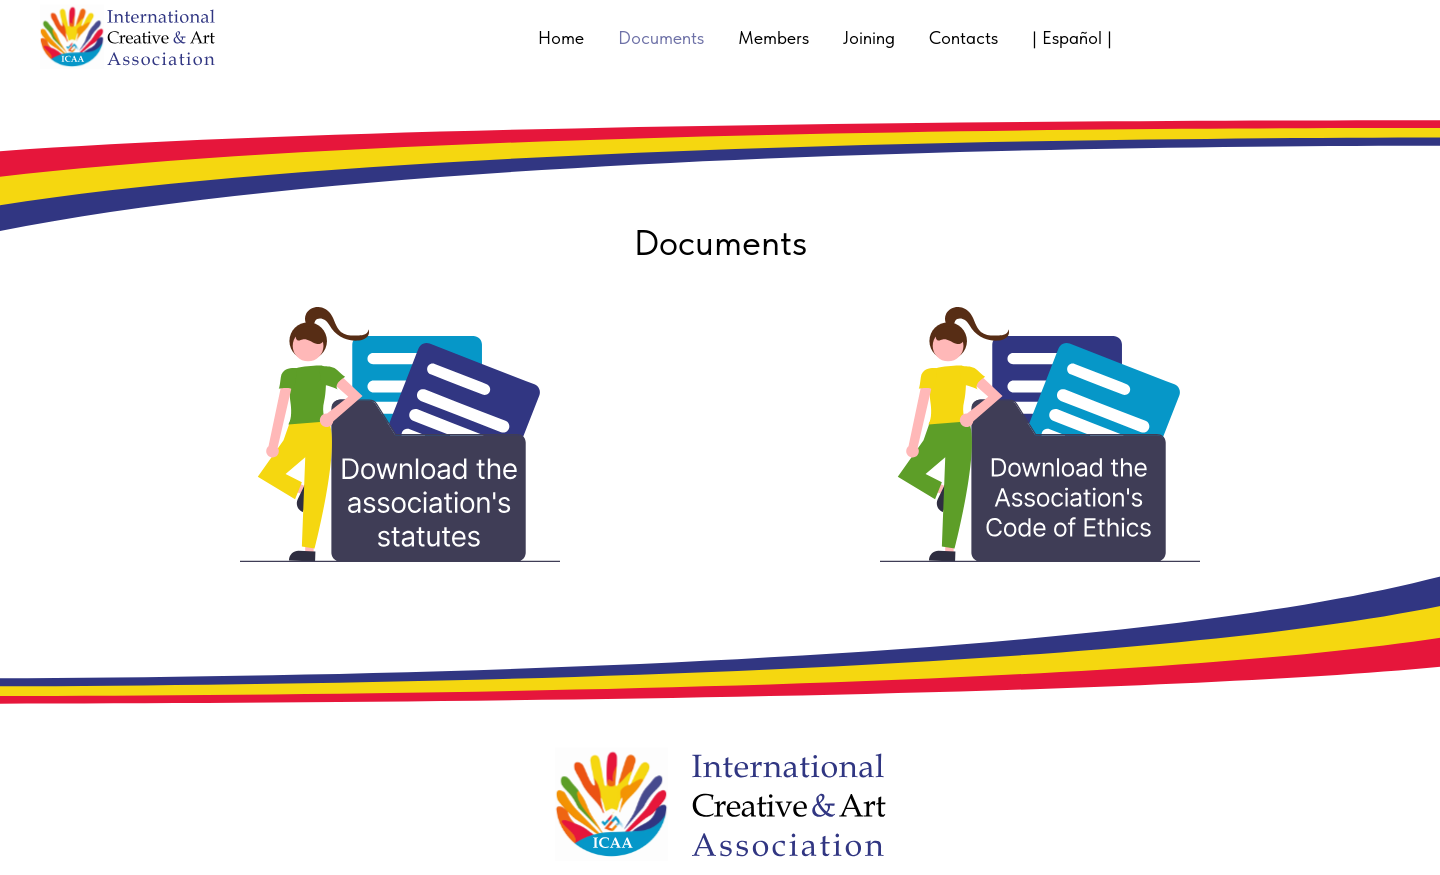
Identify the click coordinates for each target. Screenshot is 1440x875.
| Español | (1072, 37)
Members (773, 37)
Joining (869, 37)
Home (561, 37)
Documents (661, 37)
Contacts (963, 37)
